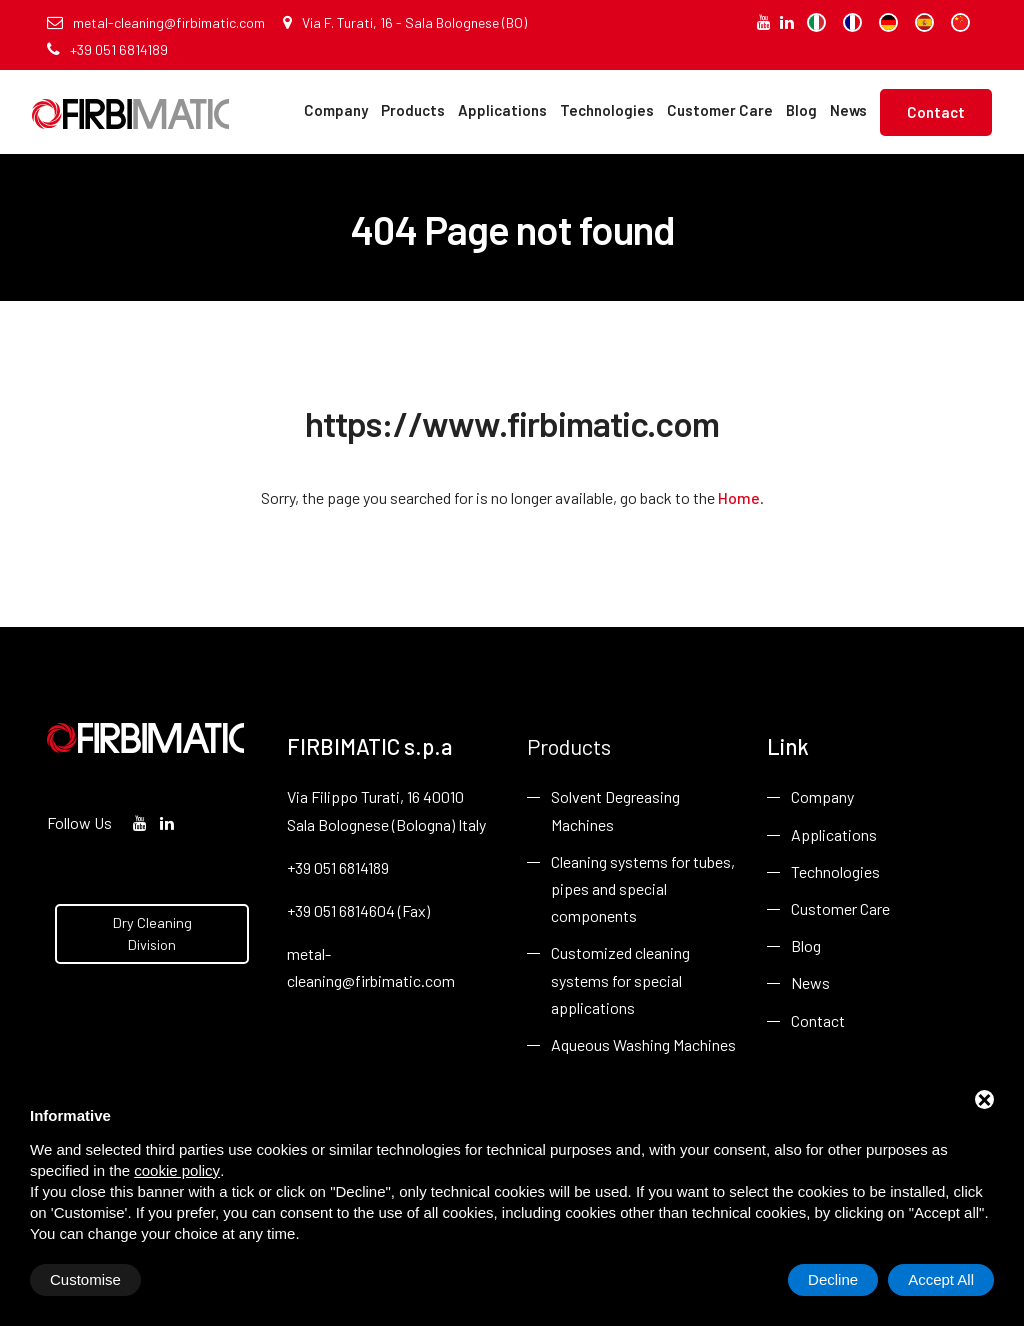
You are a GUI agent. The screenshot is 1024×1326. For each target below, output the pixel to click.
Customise (85, 1279)
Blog (801, 110)
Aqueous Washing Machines (643, 1044)
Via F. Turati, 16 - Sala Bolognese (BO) (405, 22)
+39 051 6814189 (107, 49)
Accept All (941, 1279)
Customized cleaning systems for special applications (620, 979)
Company (336, 110)
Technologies (607, 110)
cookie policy (177, 1170)
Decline (833, 1279)
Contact (936, 112)
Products (413, 110)
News (848, 110)
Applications (502, 110)
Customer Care (720, 110)
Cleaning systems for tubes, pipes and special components (643, 888)
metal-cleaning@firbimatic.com (156, 22)
